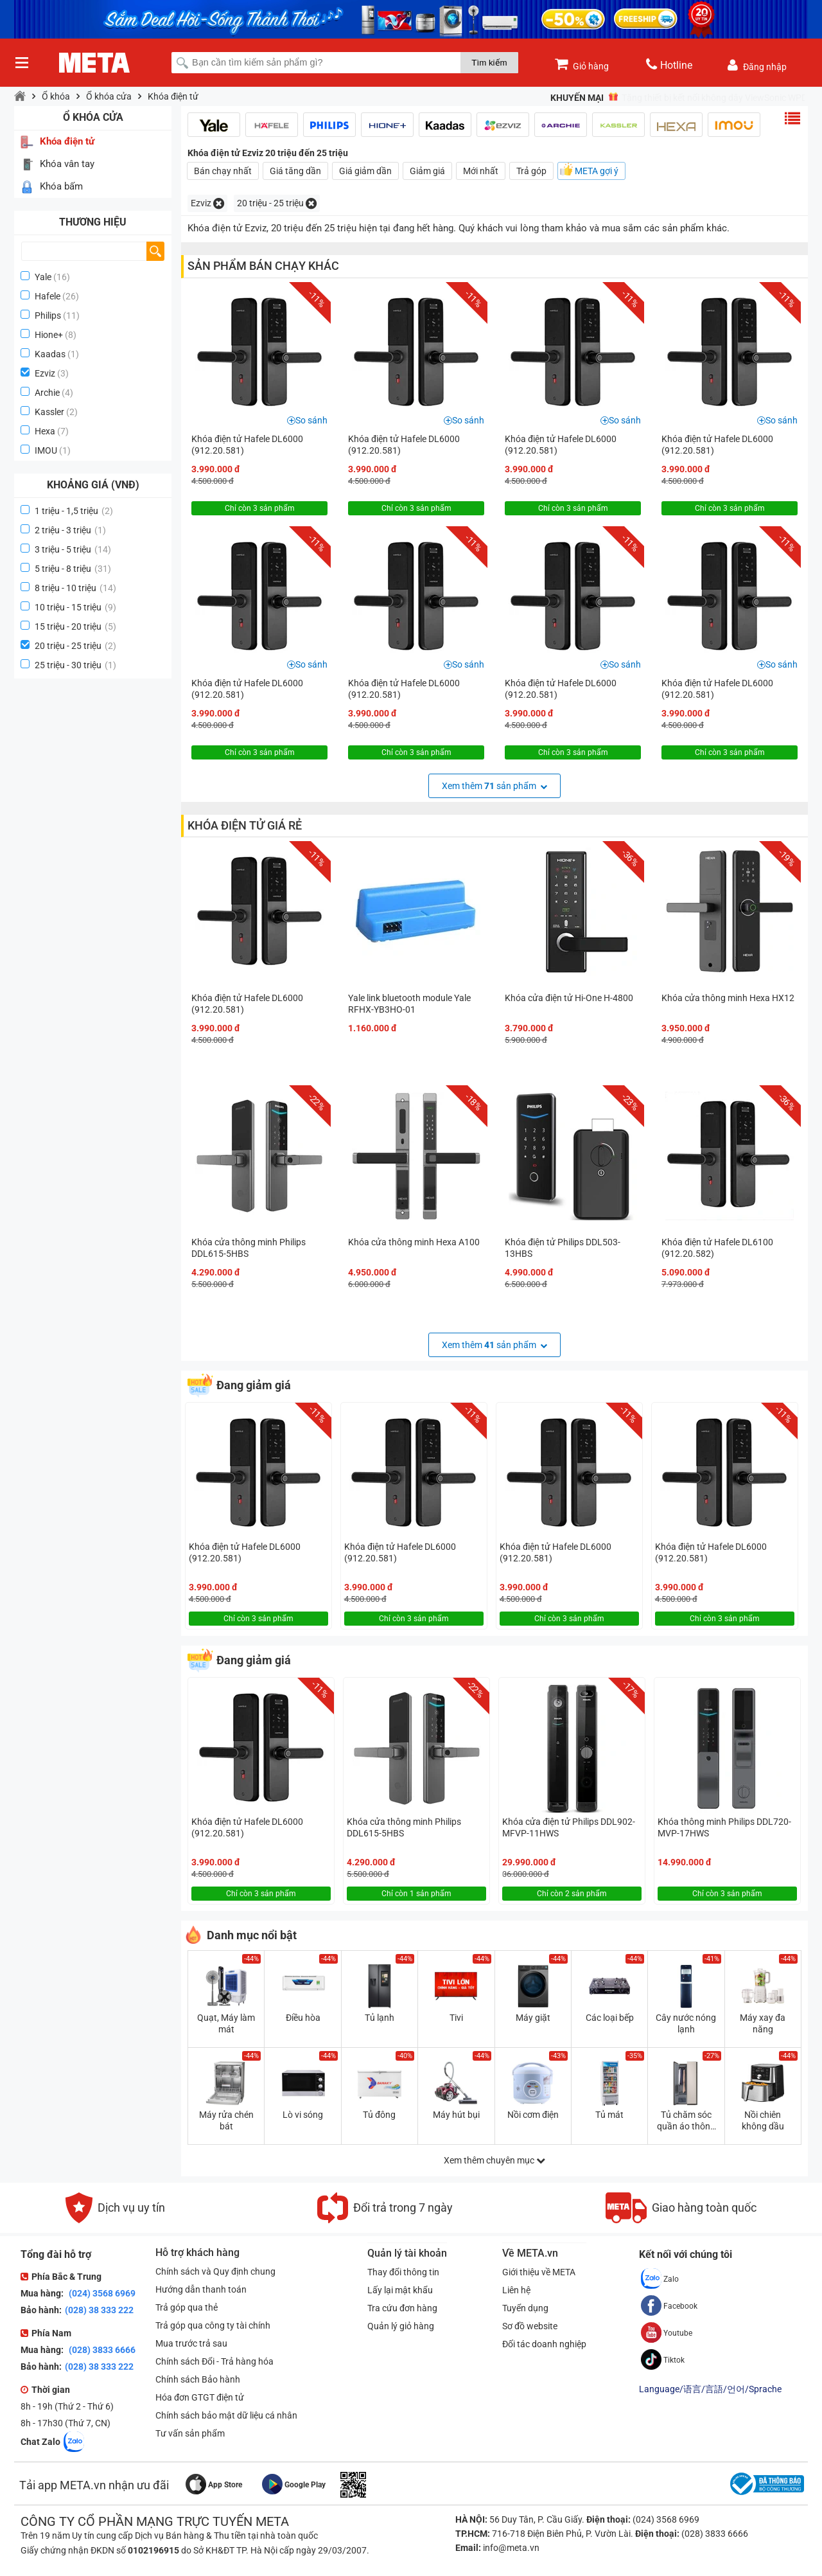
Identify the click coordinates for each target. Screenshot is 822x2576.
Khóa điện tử (173, 96)
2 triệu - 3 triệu (70, 530)
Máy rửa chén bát (226, 2120)
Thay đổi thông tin (403, 2272)
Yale (43, 277)
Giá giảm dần (365, 171)
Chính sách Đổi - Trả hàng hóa (214, 2361)
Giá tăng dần (295, 171)
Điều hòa (303, 2017)
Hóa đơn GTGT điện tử (199, 2397)
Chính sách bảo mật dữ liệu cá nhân (226, 2415)
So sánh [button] (311, 420)
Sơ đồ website (529, 2326)
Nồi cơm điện (533, 2115)
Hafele (47, 296)
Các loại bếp (610, 2017)
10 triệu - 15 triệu (75, 607)
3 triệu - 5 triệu (73, 549)
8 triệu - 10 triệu (75, 588)
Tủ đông (379, 2115)
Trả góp (531, 171)
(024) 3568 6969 (101, 2293)
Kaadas (50, 354)
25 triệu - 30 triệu (75, 665)
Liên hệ (516, 2290)
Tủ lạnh (379, 2017)
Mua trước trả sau (191, 2343)
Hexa (45, 431)
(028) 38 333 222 (99, 2310)
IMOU (46, 450)
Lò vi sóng (303, 2115)
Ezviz (45, 373)
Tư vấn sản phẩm (190, 2433)
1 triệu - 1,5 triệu (74, 511)
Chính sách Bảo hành (197, 2379)
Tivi (456, 2017)
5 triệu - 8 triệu (73, 569)
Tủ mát (609, 2115)
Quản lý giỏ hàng (400, 2326)
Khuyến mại (577, 98)
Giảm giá (427, 171)
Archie (47, 392)
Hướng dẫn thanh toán (201, 2289)
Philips (48, 315)
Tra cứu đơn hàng (402, 2308)
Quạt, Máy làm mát (226, 2023)
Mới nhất (480, 171)
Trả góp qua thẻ (186, 2307)
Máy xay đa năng (762, 2023)
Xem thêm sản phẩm (494, 786)
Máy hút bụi (456, 2115)
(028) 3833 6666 (101, 2350)
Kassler (49, 412)
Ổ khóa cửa (109, 96)
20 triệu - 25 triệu (75, 646)
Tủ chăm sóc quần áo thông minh (686, 2121)
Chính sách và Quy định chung (215, 2271)
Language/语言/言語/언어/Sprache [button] (710, 2389)
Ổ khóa (56, 96)
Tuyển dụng (525, 2308)
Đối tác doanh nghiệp (544, 2344)
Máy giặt (533, 2017)
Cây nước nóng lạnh (686, 2023)
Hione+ (49, 335)
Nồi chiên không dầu (763, 2120)
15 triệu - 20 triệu (75, 626)
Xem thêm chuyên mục (494, 2160)
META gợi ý (596, 171)
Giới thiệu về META (538, 2272)
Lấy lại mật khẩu (400, 2290)
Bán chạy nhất (223, 171)
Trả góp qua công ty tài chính (212, 2325)
